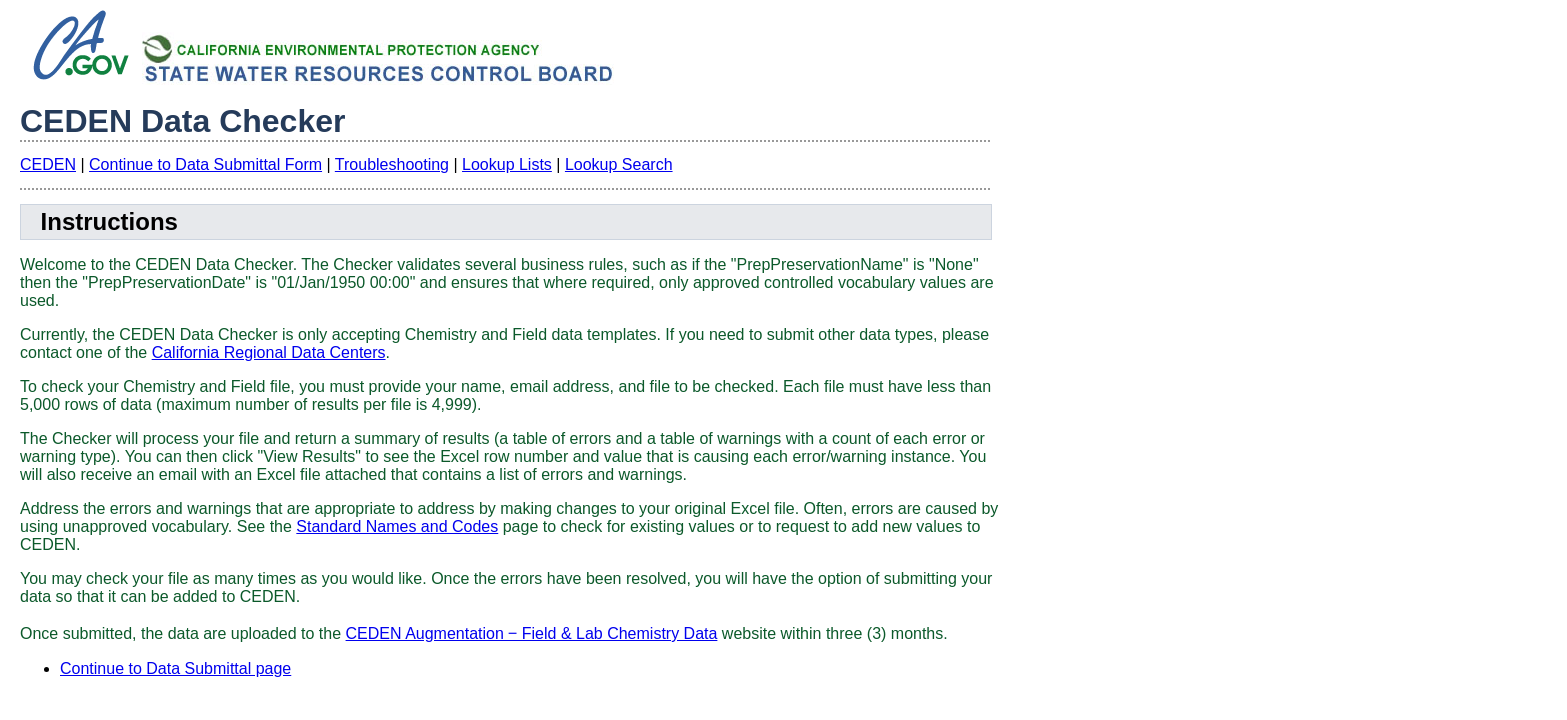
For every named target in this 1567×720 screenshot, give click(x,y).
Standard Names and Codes (397, 526)
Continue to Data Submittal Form (205, 164)
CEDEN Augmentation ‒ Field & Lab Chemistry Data (532, 633)
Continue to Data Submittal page (175, 668)
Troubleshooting (392, 164)
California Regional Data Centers (269, 352)
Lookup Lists (507, 164)
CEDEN (48, 164)
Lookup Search (619, 164)
